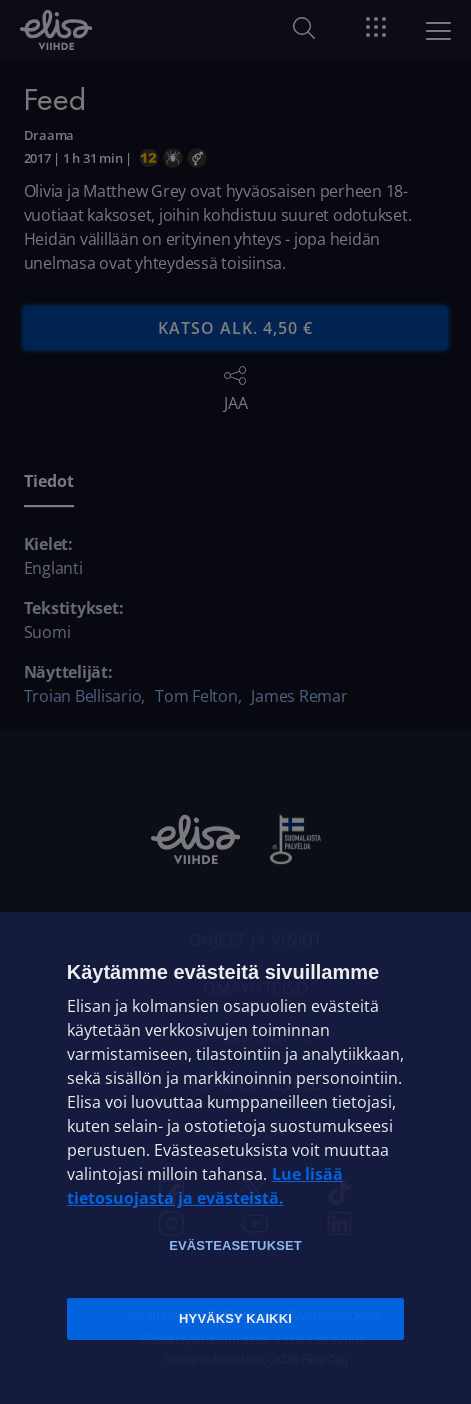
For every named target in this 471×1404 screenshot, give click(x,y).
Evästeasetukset (235, 1245)
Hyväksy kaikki (235, 1318)
